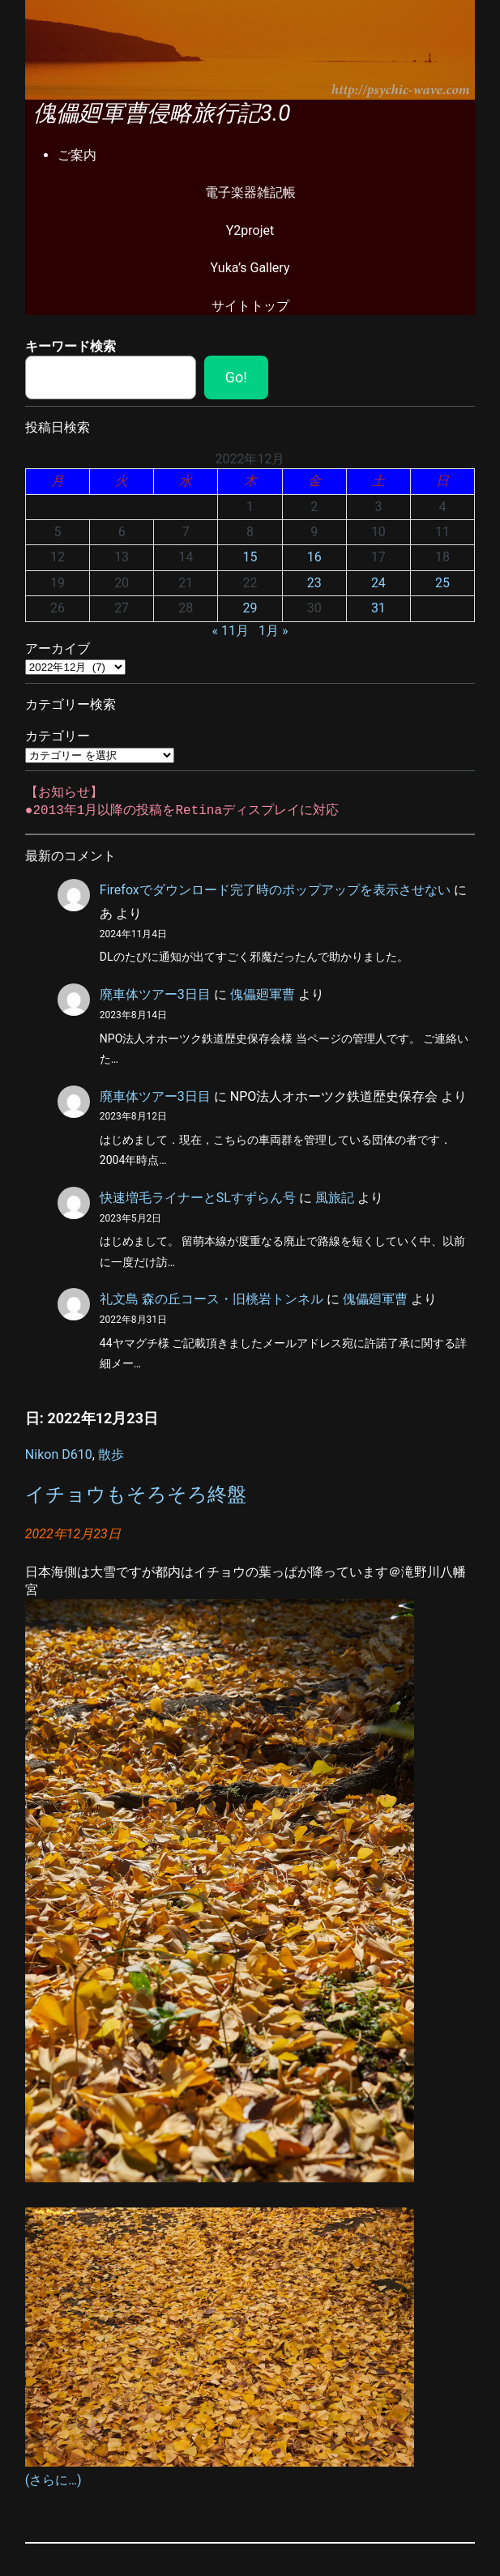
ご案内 (77, 155)
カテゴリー (57, 736)
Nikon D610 (58, 1454)
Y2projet (250, 230)
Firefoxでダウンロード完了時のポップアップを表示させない (275, 890)
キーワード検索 (70, 346)
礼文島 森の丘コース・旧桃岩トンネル (211, 1299)
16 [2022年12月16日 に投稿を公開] (314, 557)
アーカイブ (57, 648)
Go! (236, 377)
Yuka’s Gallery (250, 267)
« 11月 (230, 630)
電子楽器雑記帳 (250, 192)
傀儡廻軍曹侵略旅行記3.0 (162, 113)
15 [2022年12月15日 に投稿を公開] (250, 557)
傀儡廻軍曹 (262, 994)
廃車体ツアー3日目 (155, 994)
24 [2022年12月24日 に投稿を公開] (378, 583)
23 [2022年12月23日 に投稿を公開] (314, 583)
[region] (250, 50)
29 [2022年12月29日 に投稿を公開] (250, 608)
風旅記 (334, 1197)
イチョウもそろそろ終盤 (135, 1495)
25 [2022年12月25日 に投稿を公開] (442, 583)
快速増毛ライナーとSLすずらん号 (198, 1197)
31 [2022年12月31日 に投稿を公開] (378, 608)
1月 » (273, 630)
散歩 (111, 1454)
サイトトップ (250, 305)
